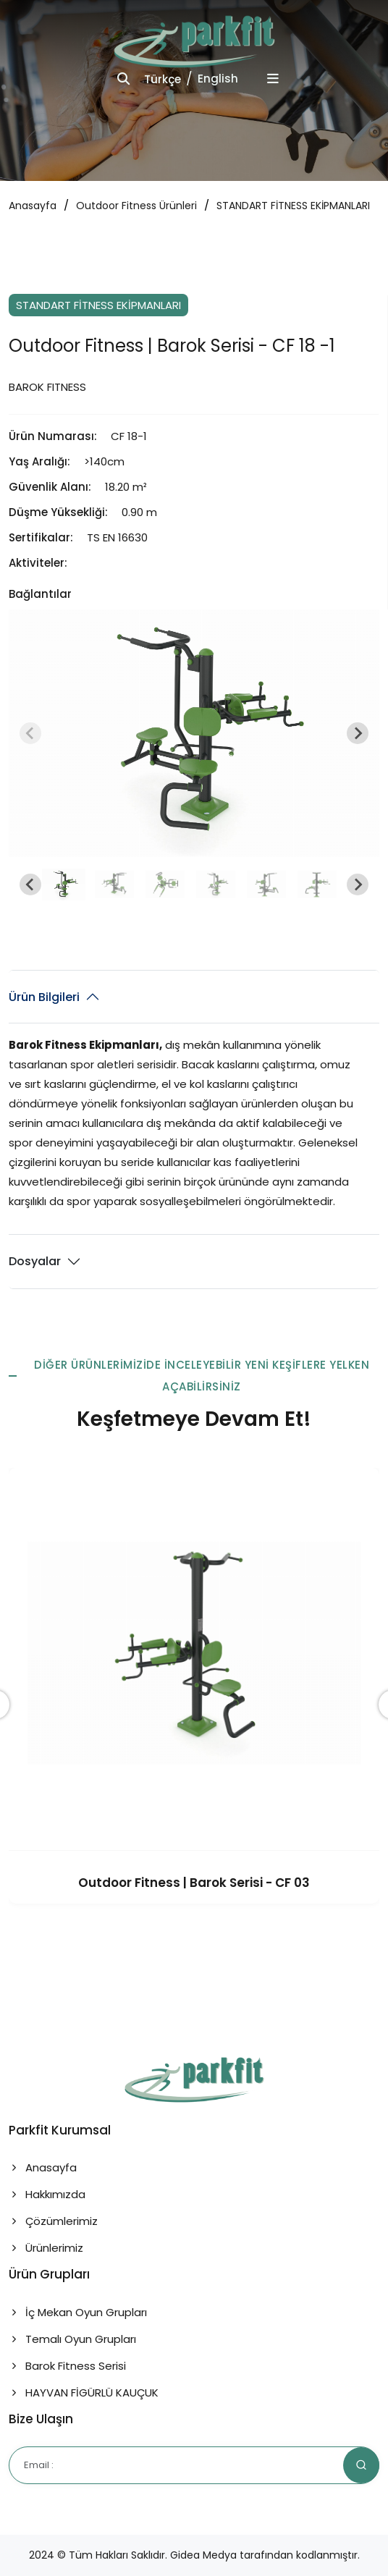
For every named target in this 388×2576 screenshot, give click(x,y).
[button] (63, 884)
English (218, 78)
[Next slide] (357, 733)
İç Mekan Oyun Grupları (78, 2312)
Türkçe (162, 79)
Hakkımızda (47, 2194)
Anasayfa (32, 205)
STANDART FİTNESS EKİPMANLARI (293, 205)
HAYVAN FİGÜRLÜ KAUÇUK (84, 2392)
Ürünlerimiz (46, 2247)
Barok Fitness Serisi (67, 2365)
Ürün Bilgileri (44, 997)
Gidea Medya (203, 2555)
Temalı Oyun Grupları (72, 2339)
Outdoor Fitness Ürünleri (136, 205)
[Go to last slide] (30, 884)
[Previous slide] (30, 733)
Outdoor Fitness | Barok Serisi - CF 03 (194, 1882)
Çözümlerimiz (53, 2221)
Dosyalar (35, 1261)
